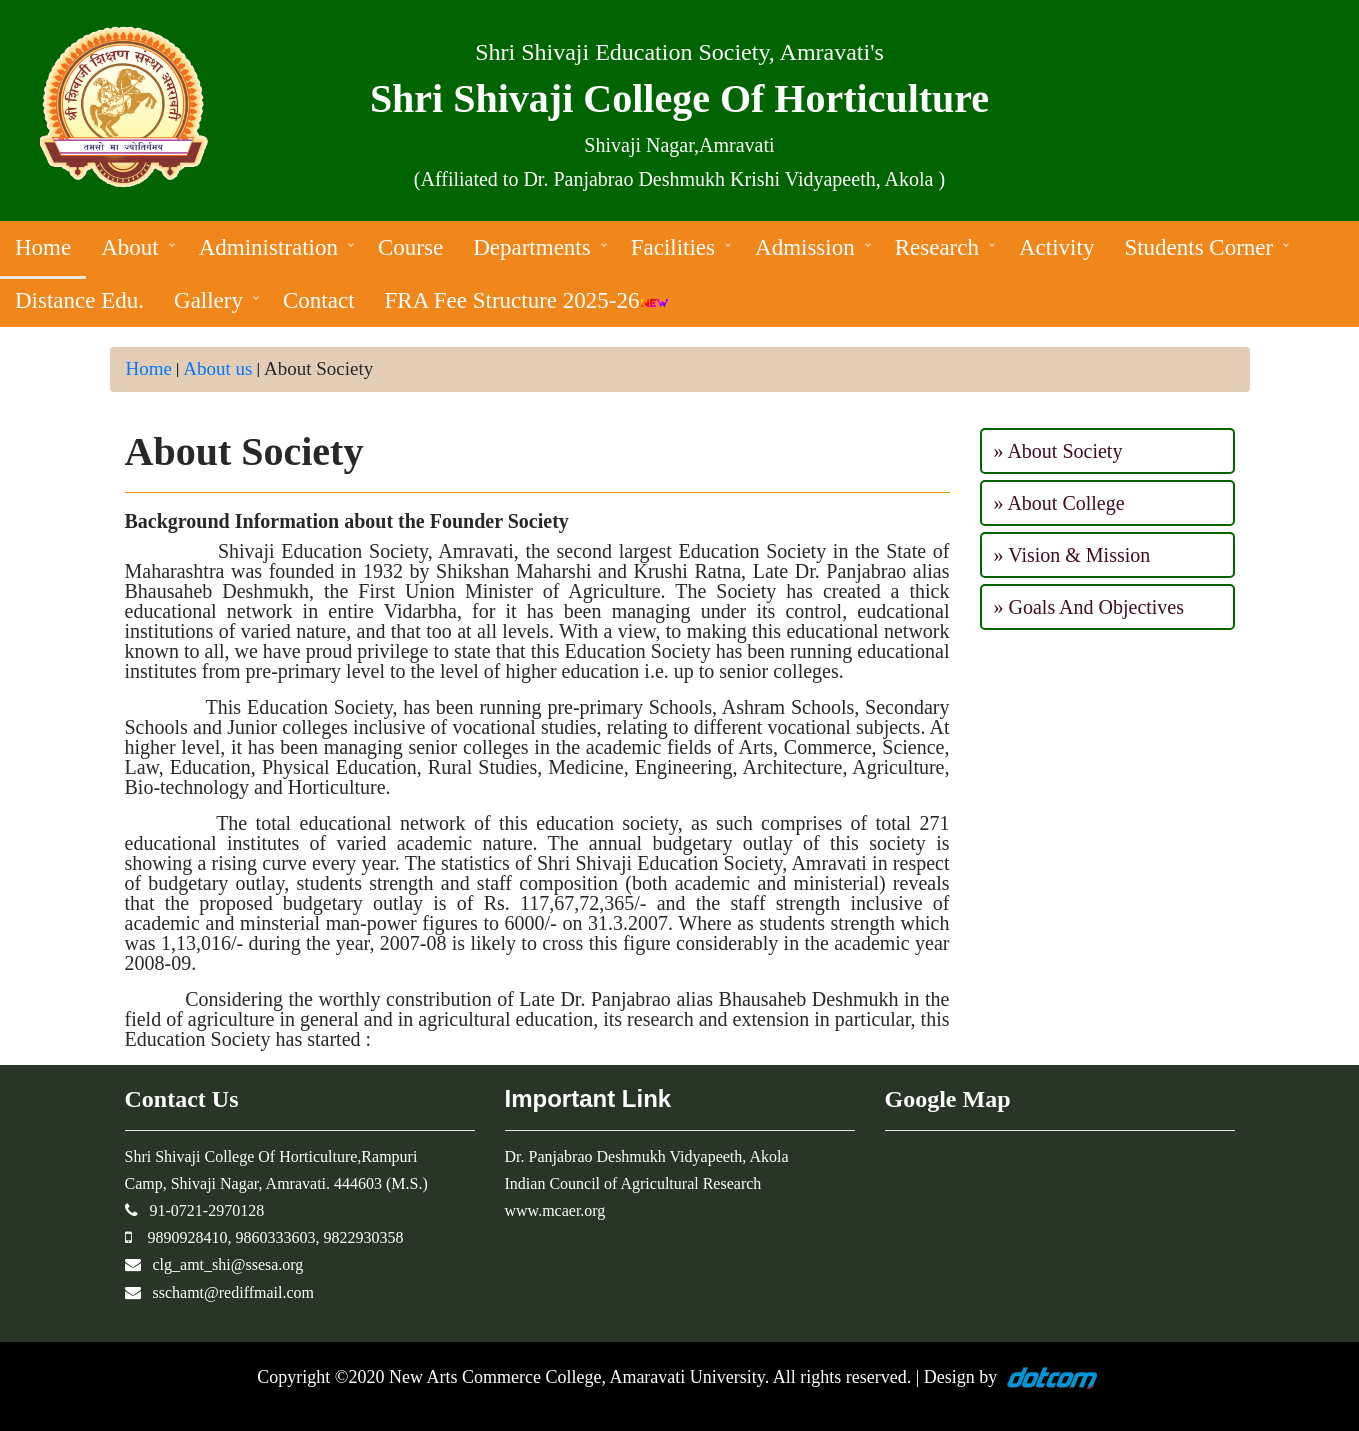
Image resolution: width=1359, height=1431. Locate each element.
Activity (1056, 247)
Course (410, 247)
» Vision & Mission (1072, 555)
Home (43, 247)
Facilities (673, 247)
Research (937, 247)
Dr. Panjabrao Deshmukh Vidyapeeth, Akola (647, 1156)
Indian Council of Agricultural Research (633, 1183)
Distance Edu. (79, 300)
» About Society (1058, 451)
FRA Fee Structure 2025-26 (527, 300)
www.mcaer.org (555, 1210)
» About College (1059, 503)
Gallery (208, 300)
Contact (319, 300)
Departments (532, 247)
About (130, 247)
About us (217, 368)
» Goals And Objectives (1089, 607)
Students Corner (1198, 247)
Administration (268, 247)
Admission (805, 247)
